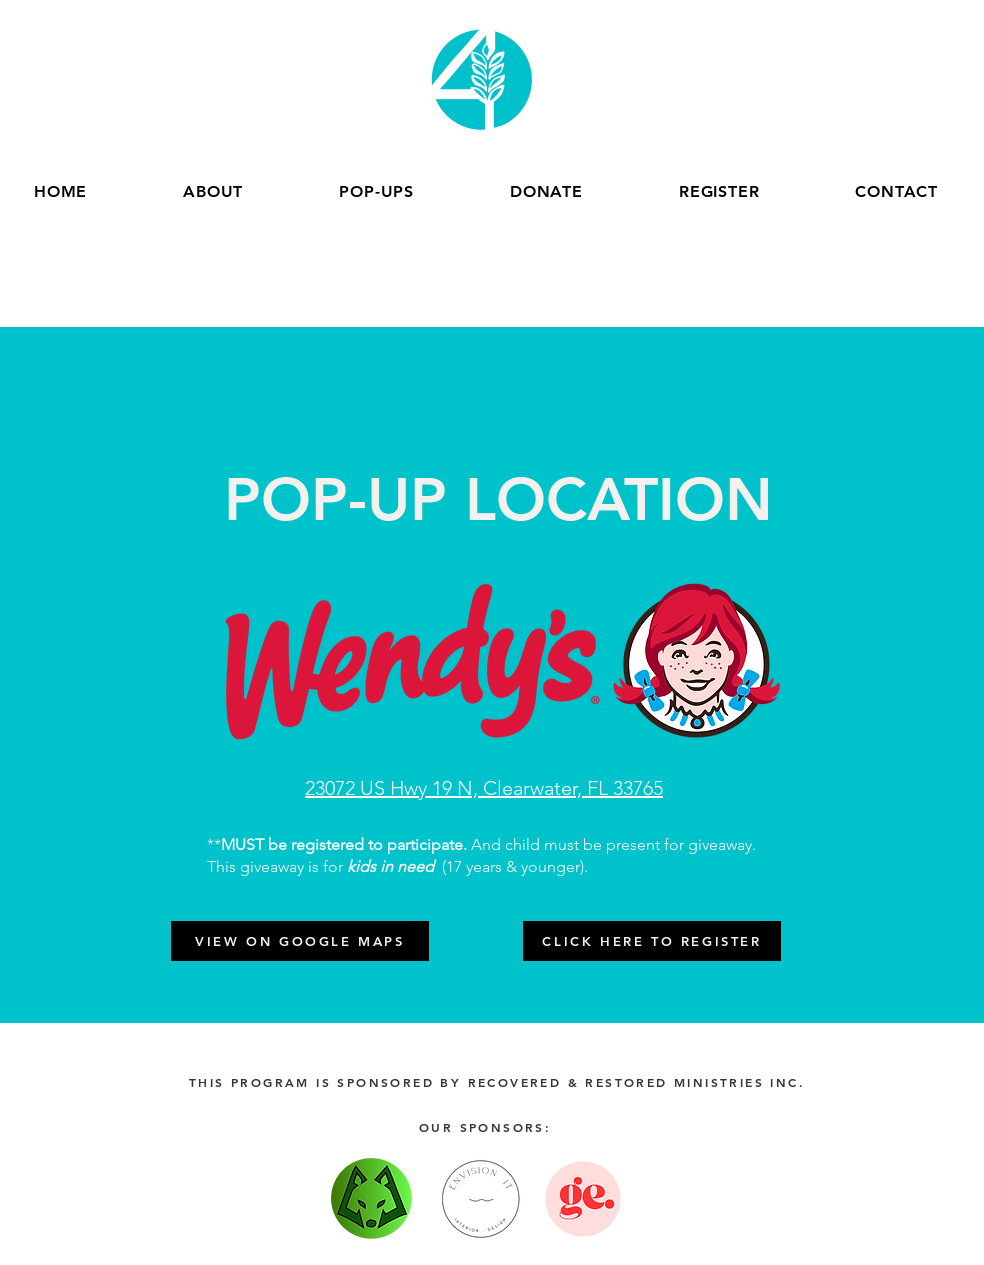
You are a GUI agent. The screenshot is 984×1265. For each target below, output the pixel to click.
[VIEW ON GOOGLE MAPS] (300, 941)
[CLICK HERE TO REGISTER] (652, 941)
